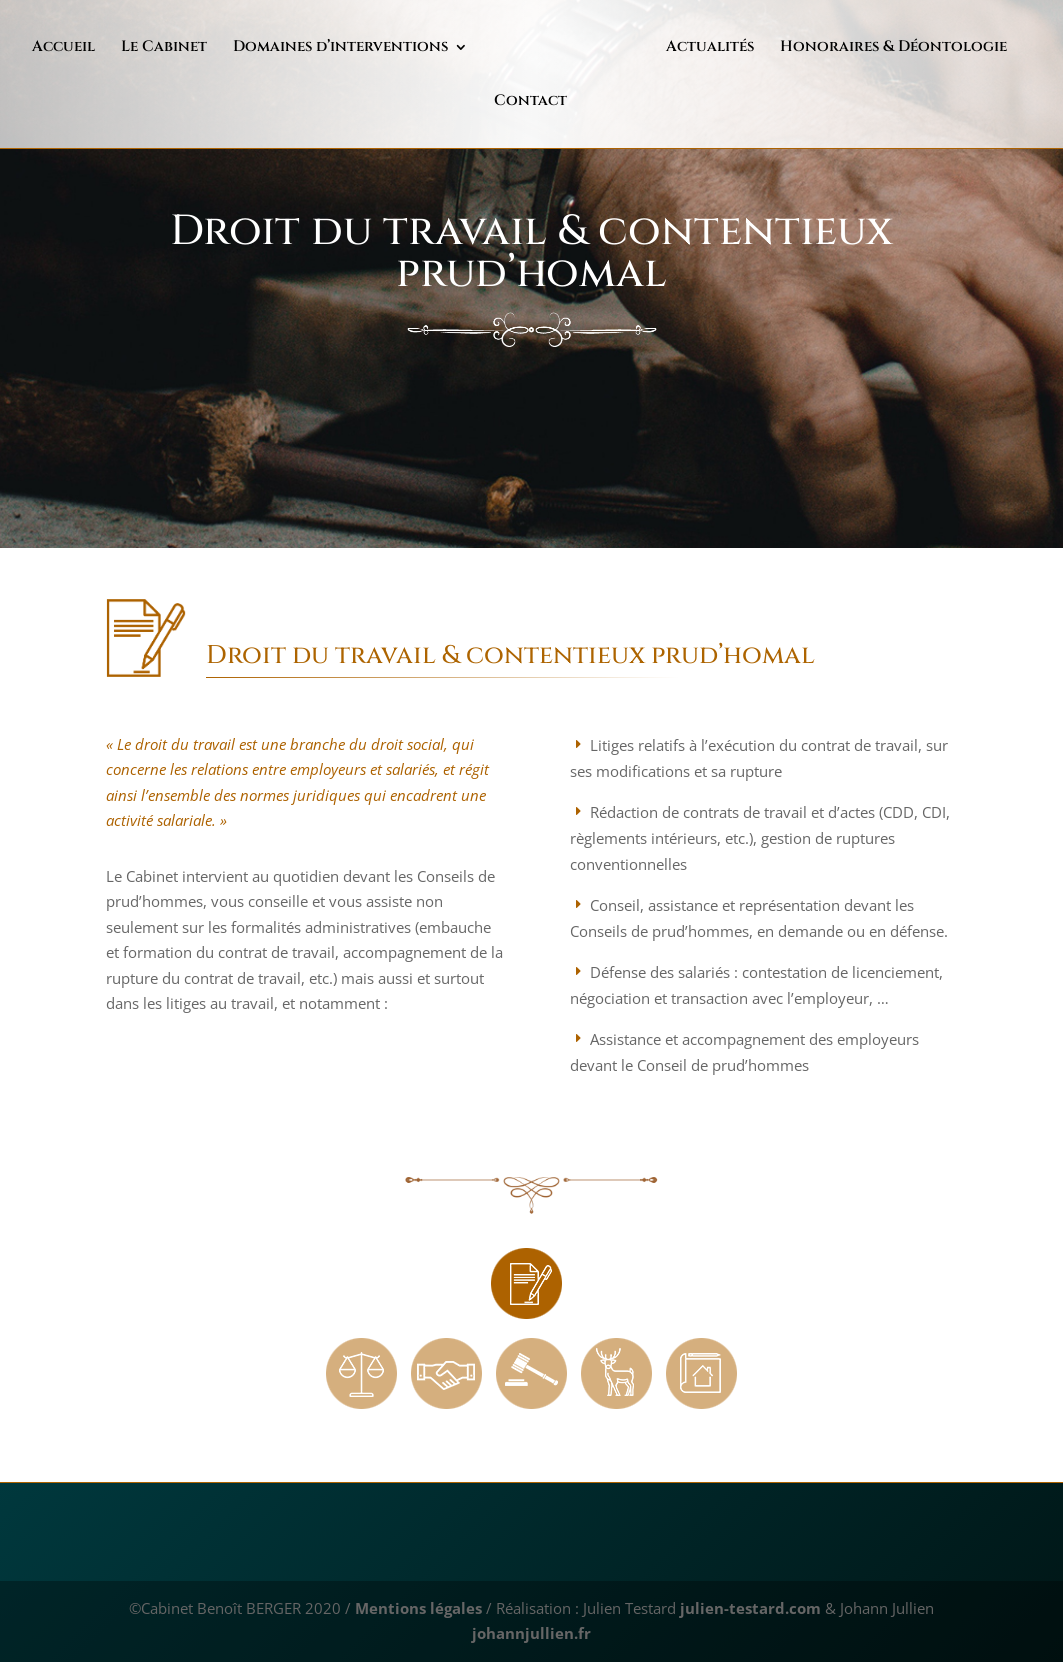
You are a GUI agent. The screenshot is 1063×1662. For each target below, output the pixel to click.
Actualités (629, 49)
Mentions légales (418, 1608)
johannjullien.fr (531, 1633)
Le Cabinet (168, 49)
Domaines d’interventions (344, 49)
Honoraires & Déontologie (812, 49)
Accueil (67, 49)
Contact (988, 49)
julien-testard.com (748, 1608)
